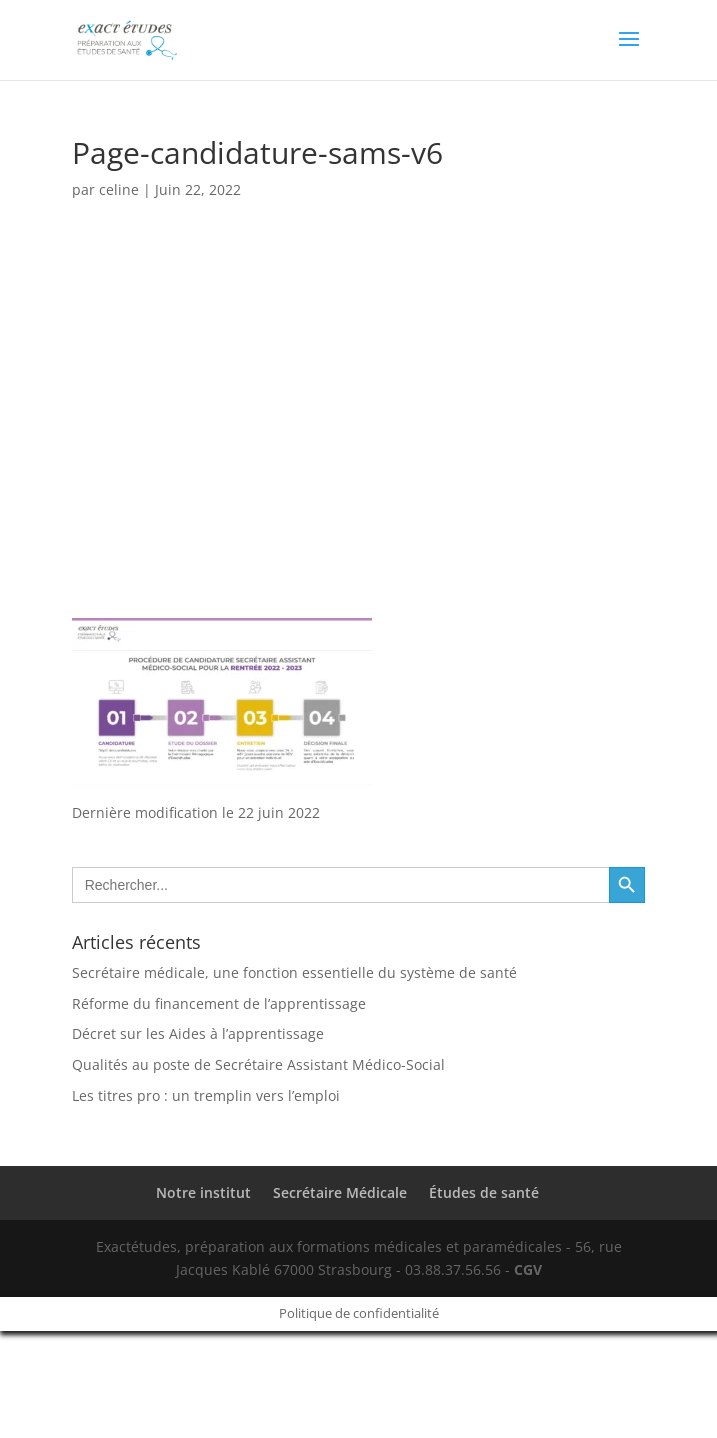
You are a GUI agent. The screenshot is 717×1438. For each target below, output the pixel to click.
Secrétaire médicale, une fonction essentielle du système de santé (294, 972)
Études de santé (484, 1192)
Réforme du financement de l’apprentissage (219, 1003)
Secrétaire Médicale (340, 1192)
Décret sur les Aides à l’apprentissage (198, 1033)
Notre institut (203, 1192)
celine (119, 189)
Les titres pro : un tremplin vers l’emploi (206, 1095)
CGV (528, 1269)
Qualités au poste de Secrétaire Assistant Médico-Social (258, 1064)
